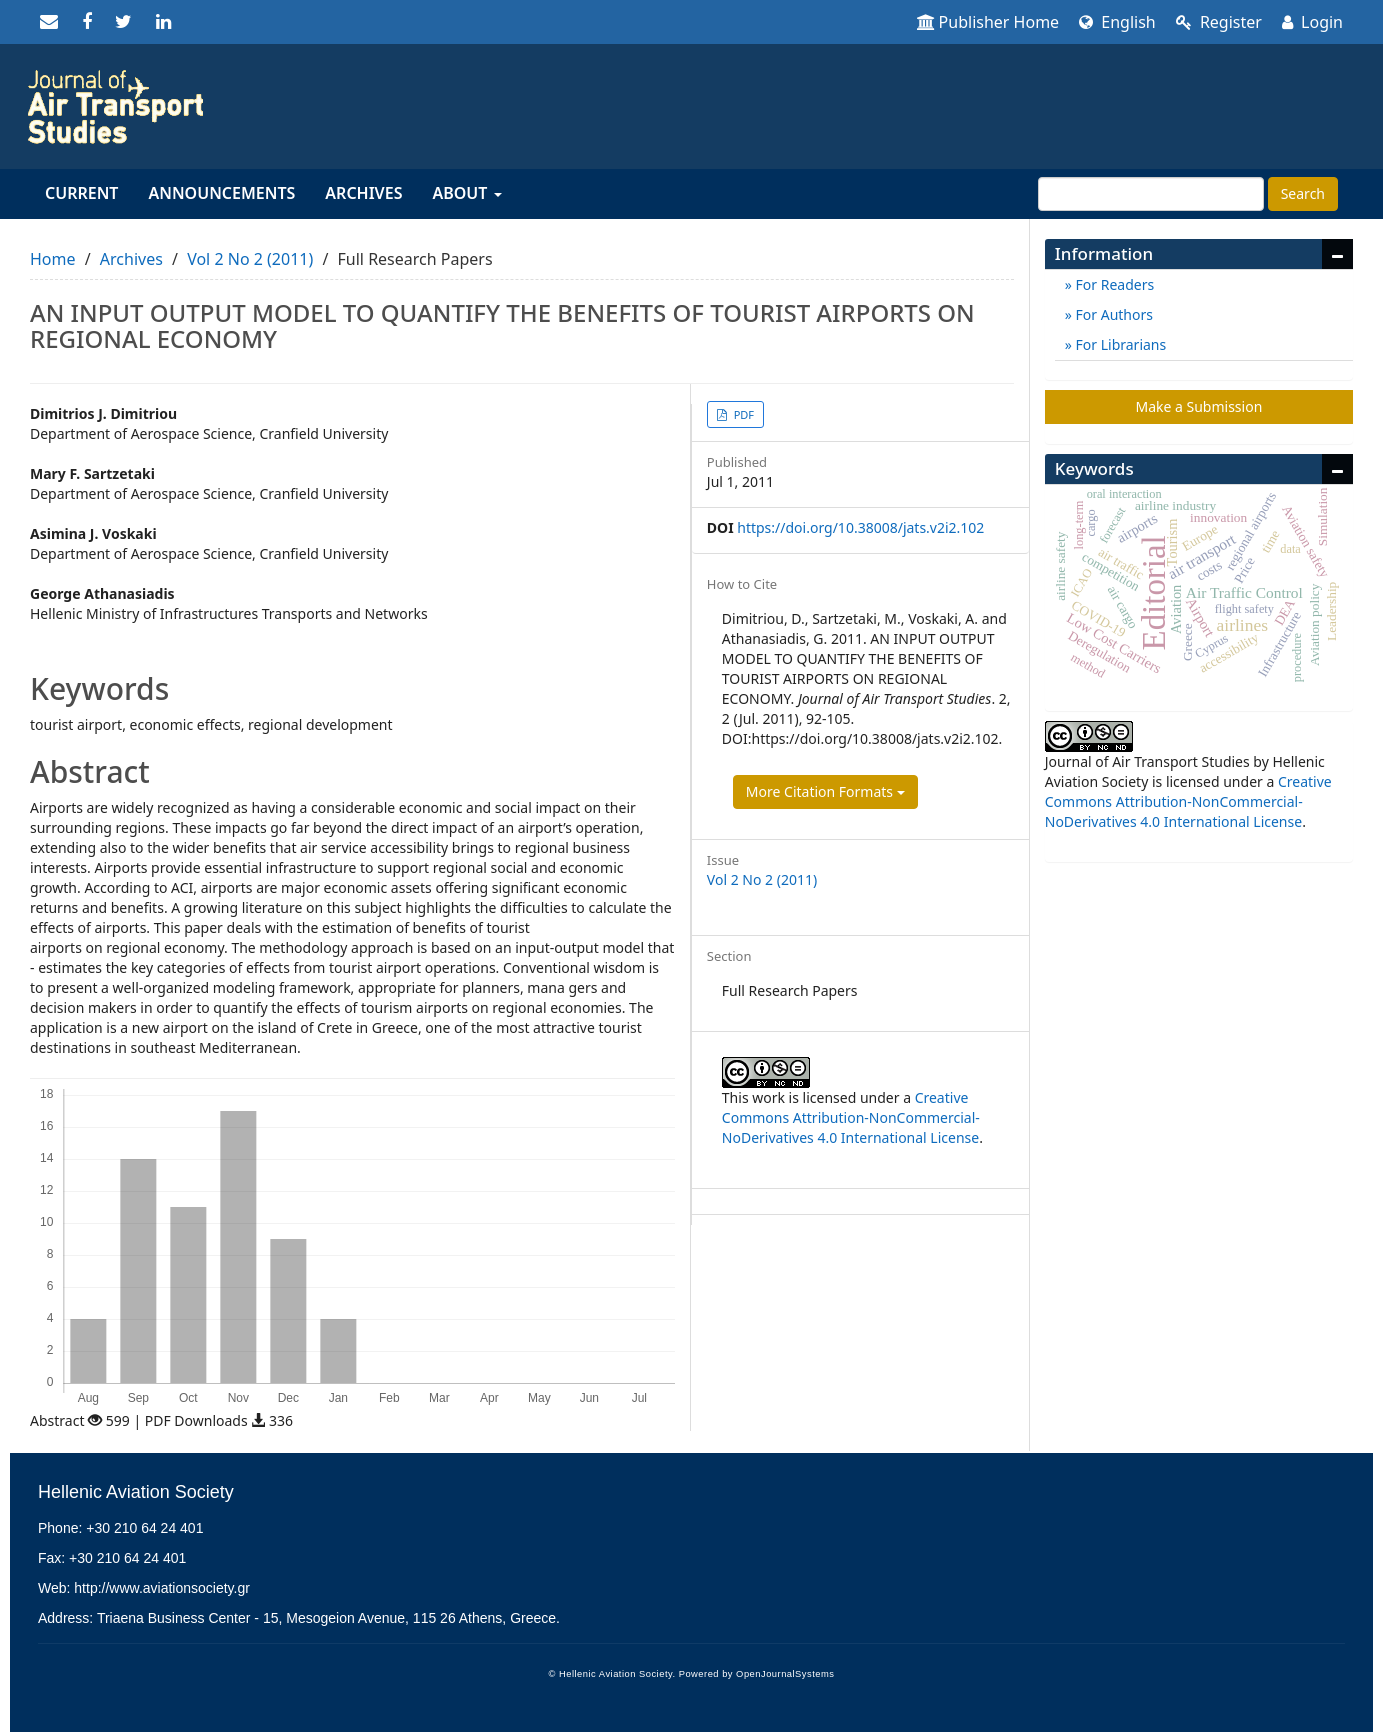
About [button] (466, 193)
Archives (363, 193)
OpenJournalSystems (785, 1674)
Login (1312, 22)
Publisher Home (988, 22)
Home (53, 259)
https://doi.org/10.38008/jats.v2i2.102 (860, 527)
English (1117, 22)
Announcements (221, 193)
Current (81, 193)
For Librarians (1119, 344)
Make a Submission (1198, 406)
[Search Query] (1151, 194)
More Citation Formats (825, 791)
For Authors (1112, 314)
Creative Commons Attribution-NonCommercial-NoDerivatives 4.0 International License (851, 1117)
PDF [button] (742, 414)
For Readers (1113, 284)
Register (1219, 22)
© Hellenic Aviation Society (611, 1674)
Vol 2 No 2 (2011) (250, 259)
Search (1303, 193)
